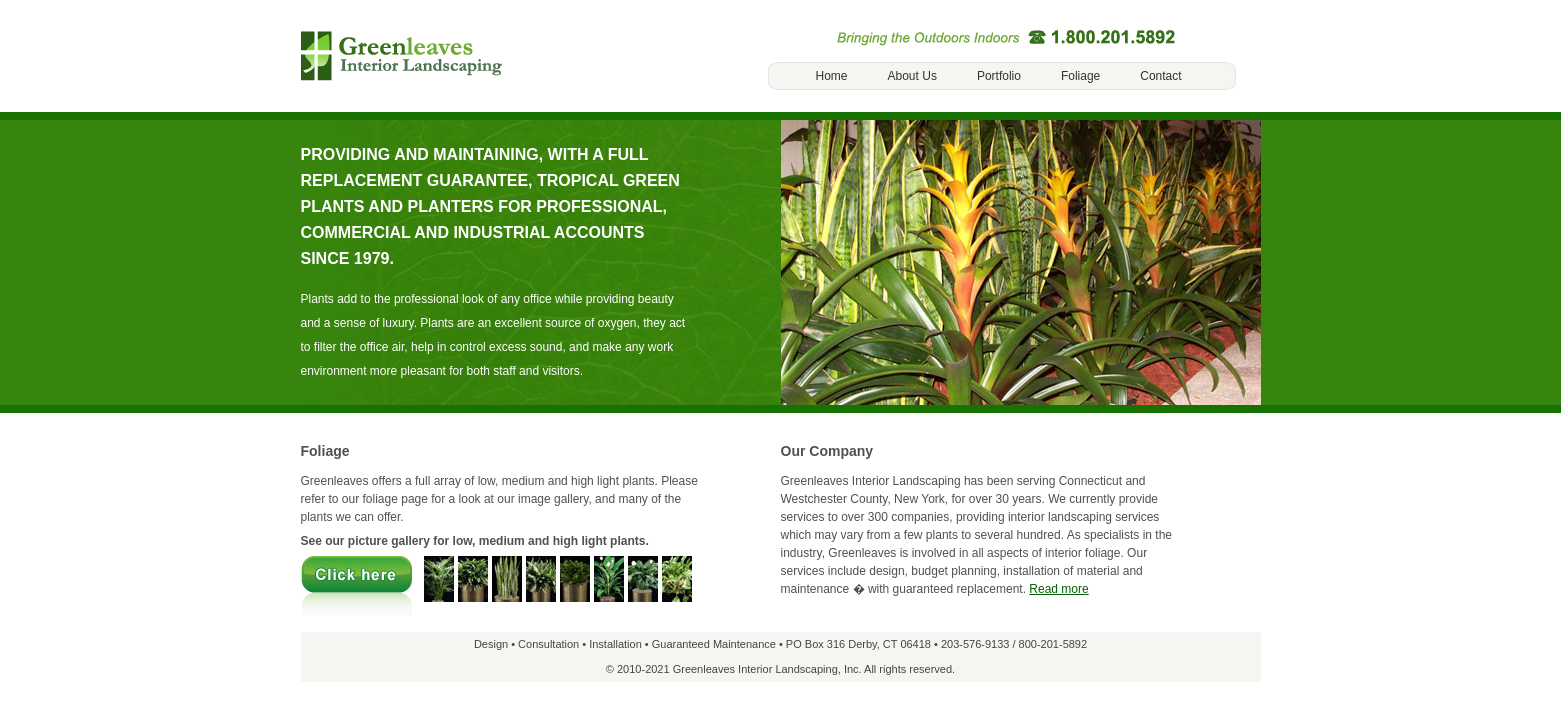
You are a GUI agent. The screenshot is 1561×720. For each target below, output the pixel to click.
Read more (1058, 589)
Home (832, 76)
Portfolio (999, 76)
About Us (912, 76)
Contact (1160, 76)
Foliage (1080, 76)
